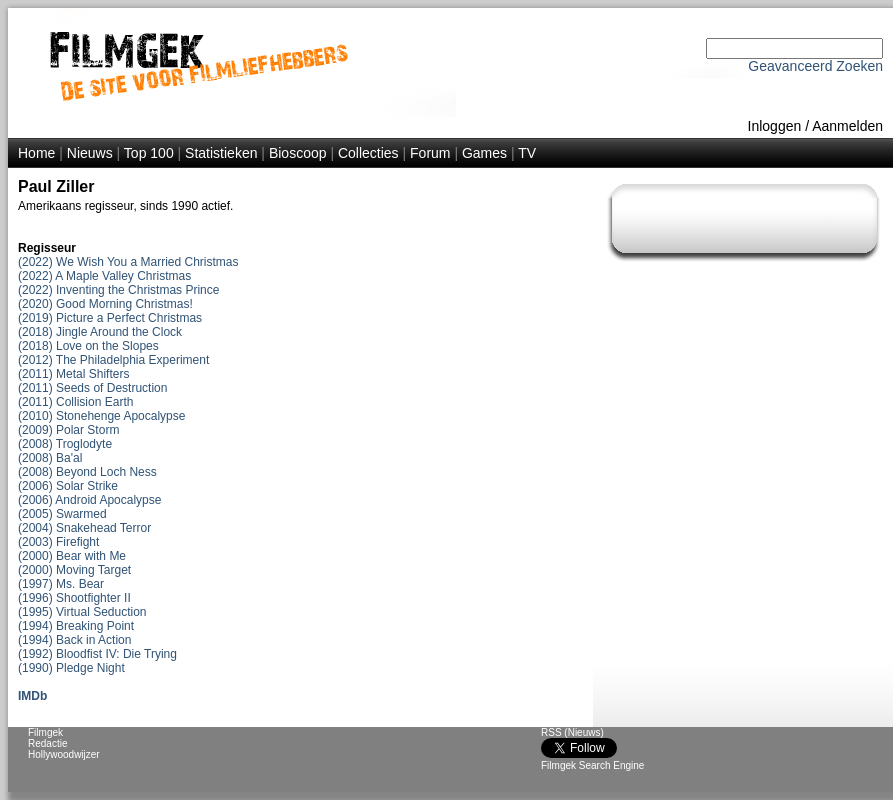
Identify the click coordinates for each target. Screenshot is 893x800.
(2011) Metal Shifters (73, 374)
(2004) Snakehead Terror (84, 528)
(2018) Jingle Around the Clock (100, 332)
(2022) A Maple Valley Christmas (104, 276)
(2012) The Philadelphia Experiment (113, 360)
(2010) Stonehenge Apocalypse (101, 416)
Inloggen (775, 126)
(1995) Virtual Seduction (82, 612)
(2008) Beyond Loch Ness (87, 472)
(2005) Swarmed (62, 514)
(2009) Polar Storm (68, 430)
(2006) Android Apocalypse (89, 500)
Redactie (47, 743)
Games (484, 153)
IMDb (32, 696)
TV (527, 153)
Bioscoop (298, 153)
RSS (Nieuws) (572, 732)
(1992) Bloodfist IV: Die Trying (97, 654)
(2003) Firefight (58, 542)
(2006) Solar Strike (68, 486)
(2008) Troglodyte (65, 444)
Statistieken (221, 153)
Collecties (368, 153)
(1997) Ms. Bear (61, 584)
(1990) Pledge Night (71, 668)
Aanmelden (847, 126)
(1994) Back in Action (74, 640)
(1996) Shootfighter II (74, 598)
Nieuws (90, 153)
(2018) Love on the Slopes (88, 346)
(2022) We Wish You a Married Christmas (128, 262)
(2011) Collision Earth (75, 402)
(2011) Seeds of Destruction (92, 388)
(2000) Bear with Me (72, 556)
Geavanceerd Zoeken (815, 66)
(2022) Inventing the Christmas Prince (118, 290)
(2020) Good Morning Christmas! (105, 304)
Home (36, 153)
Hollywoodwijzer (64, 754)
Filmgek (45, 732)
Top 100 (149, 153)
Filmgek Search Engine (592, 765)
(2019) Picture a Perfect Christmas (110, 318)
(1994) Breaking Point (76, 626)
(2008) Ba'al (50, 458)
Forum (430, 153)
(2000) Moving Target (74, 570)
